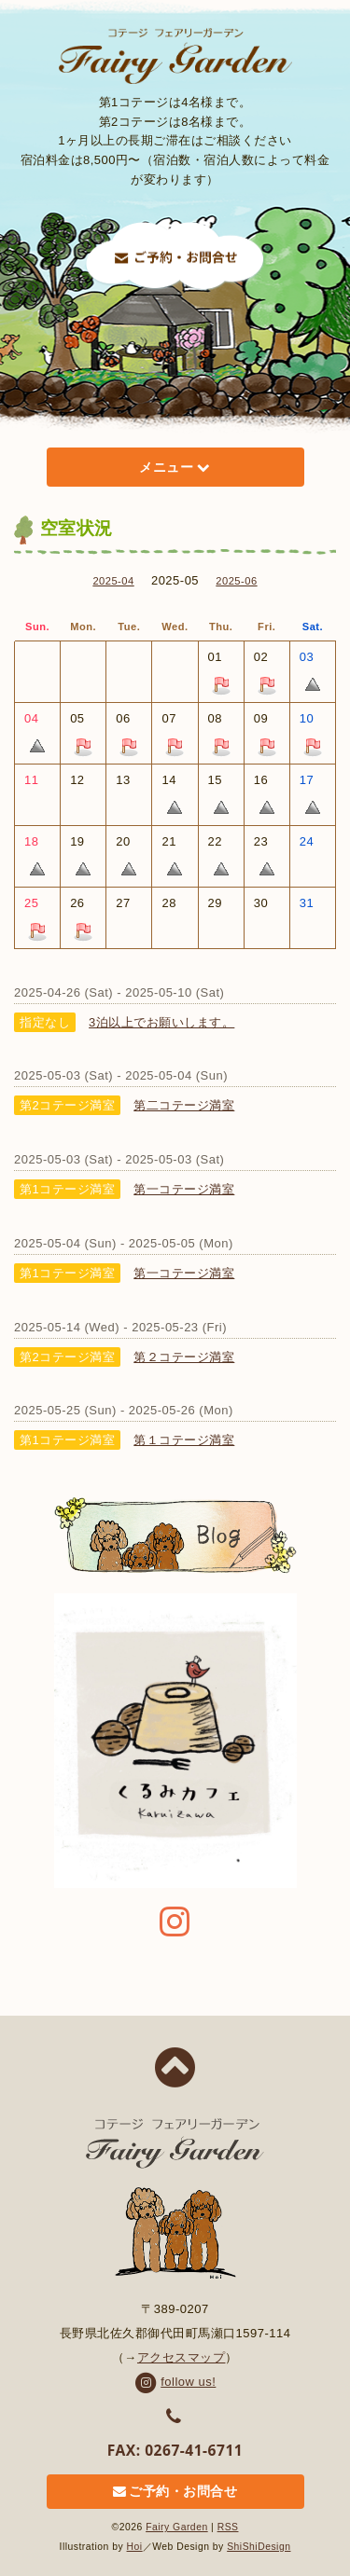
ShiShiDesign (258, 2547)
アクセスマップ (181, 2357)
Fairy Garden (177, 2527)
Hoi (135, 2547)
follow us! (175, 2382)
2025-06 (236, 580)
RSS (228, 2527)
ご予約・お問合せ (175, 2492)
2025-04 (112, 580)
